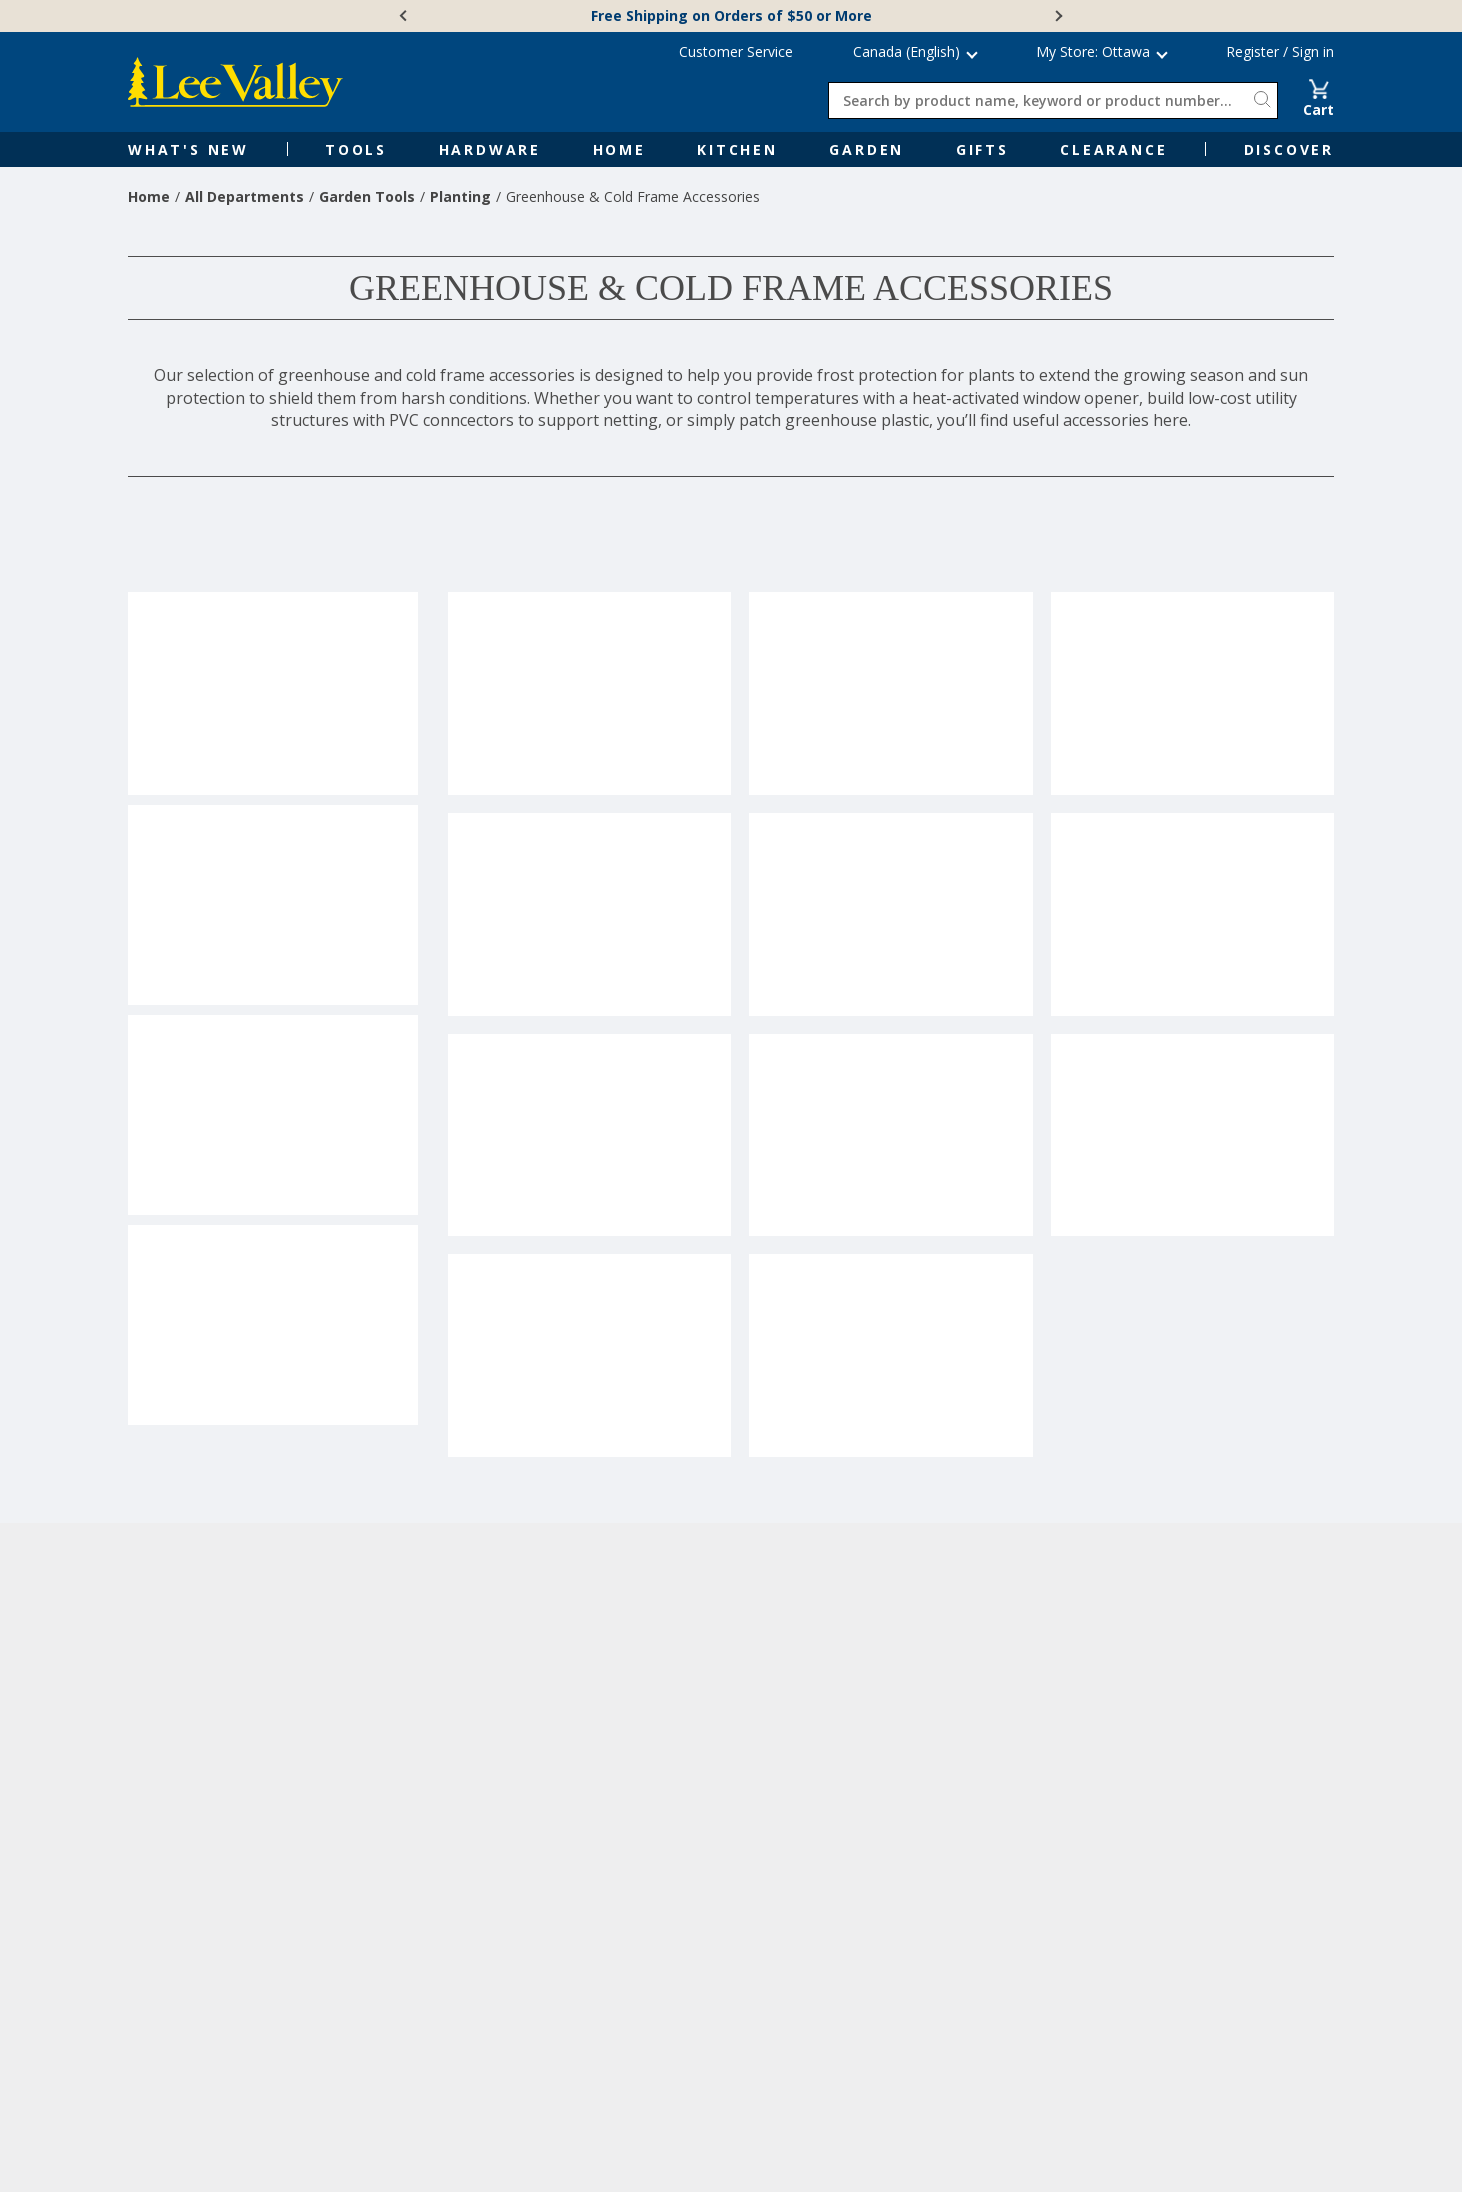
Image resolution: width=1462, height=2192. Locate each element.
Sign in (1313, 51)
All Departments (244, 196)
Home (619, 149)
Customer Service (736, 51)
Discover (1289, 149)
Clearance (1113, 149)
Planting (460, 196)
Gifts (982, 149)
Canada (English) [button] (906, 51)
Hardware (490, 149)
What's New (188, 149)
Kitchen (737, 149)
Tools (356, 149)
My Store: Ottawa (1093, 51)
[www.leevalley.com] (235, 82)
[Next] (1057, 16)
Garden (866, 149)
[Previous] (405, 16)
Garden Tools (367, 196)
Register (1252, 51)
